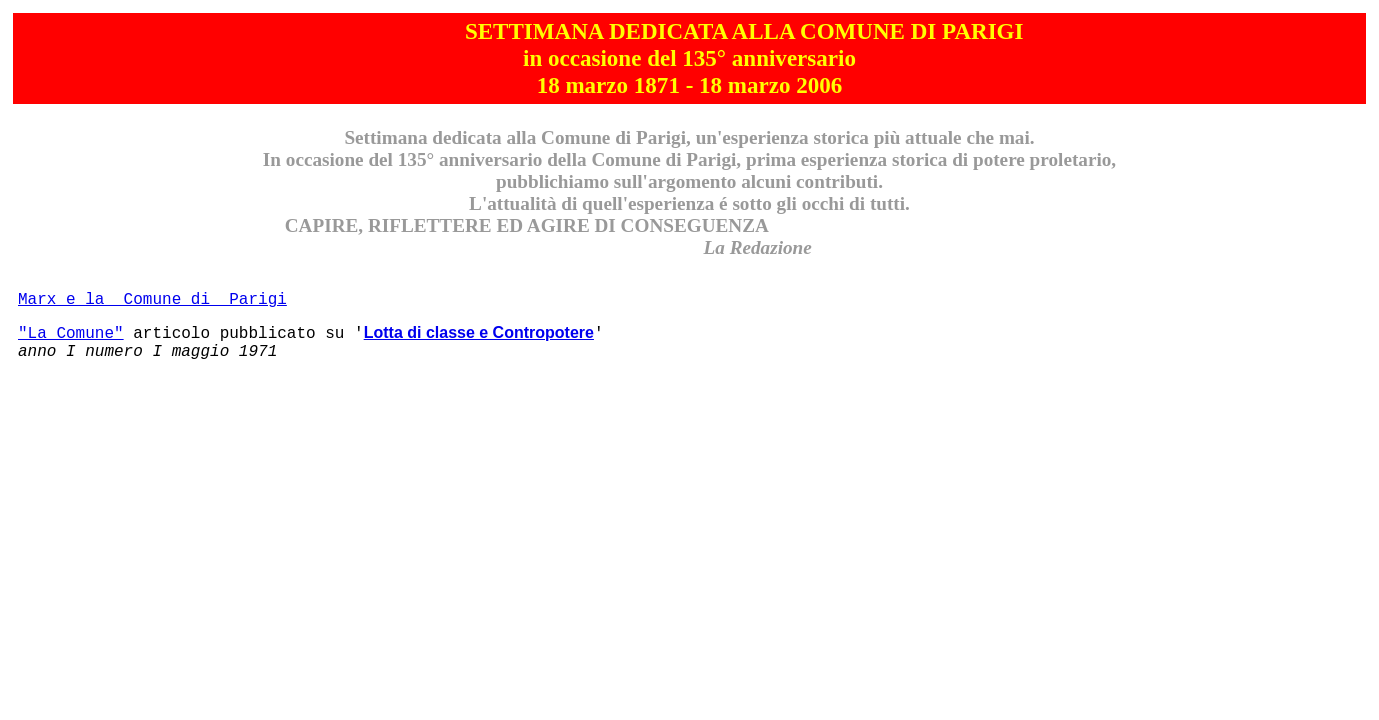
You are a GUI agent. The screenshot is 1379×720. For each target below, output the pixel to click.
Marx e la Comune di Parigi (152, 300)
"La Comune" (71, 334)
